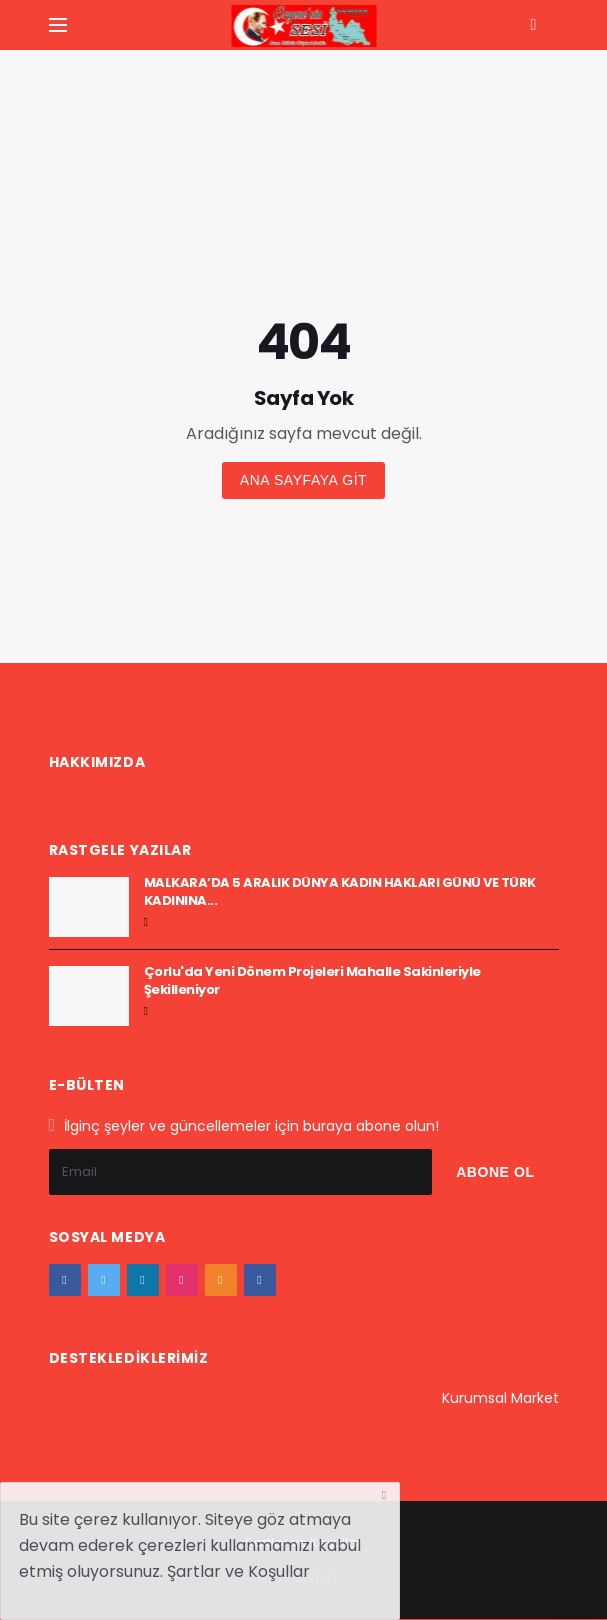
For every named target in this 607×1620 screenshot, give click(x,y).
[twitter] (104, 1280)
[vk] (260, 1280)
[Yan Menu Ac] (58, 25)
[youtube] (221, 1280)
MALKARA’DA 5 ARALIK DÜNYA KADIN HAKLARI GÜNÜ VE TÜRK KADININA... (340, 891)
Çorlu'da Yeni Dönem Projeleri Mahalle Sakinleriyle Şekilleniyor (312, 980)
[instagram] (182, 1280)
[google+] (143, 1280)
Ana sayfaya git (303, 480)
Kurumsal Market (500, 1398)
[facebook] (65, 1280)
